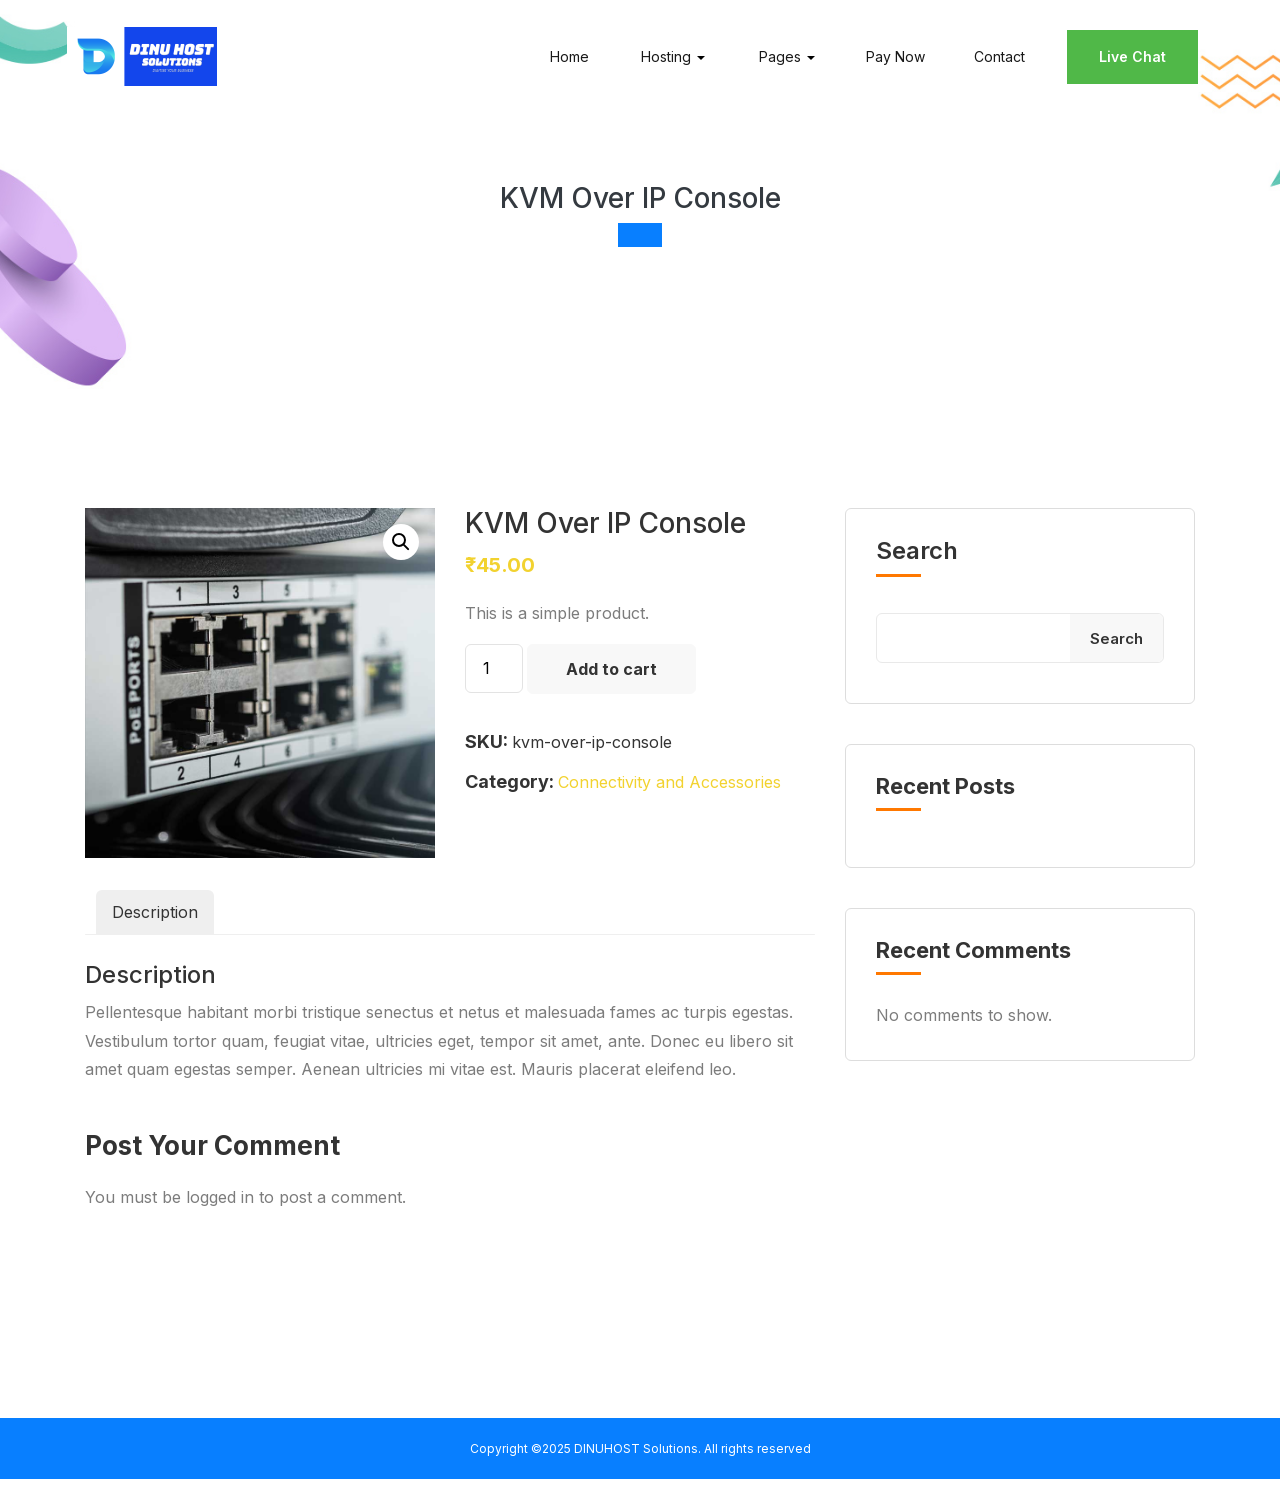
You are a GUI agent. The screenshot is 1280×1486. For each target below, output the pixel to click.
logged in (220, 1203)
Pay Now (892, 59)
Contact (996, 59)
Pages (777, 59)
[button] (401, 549)
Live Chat (1129, 59)
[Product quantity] (494, 674)
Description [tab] (155, 919)
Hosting (663, 59)
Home (566, 59)
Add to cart (611, 675)
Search (917, 558)
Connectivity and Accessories (669, 789)
